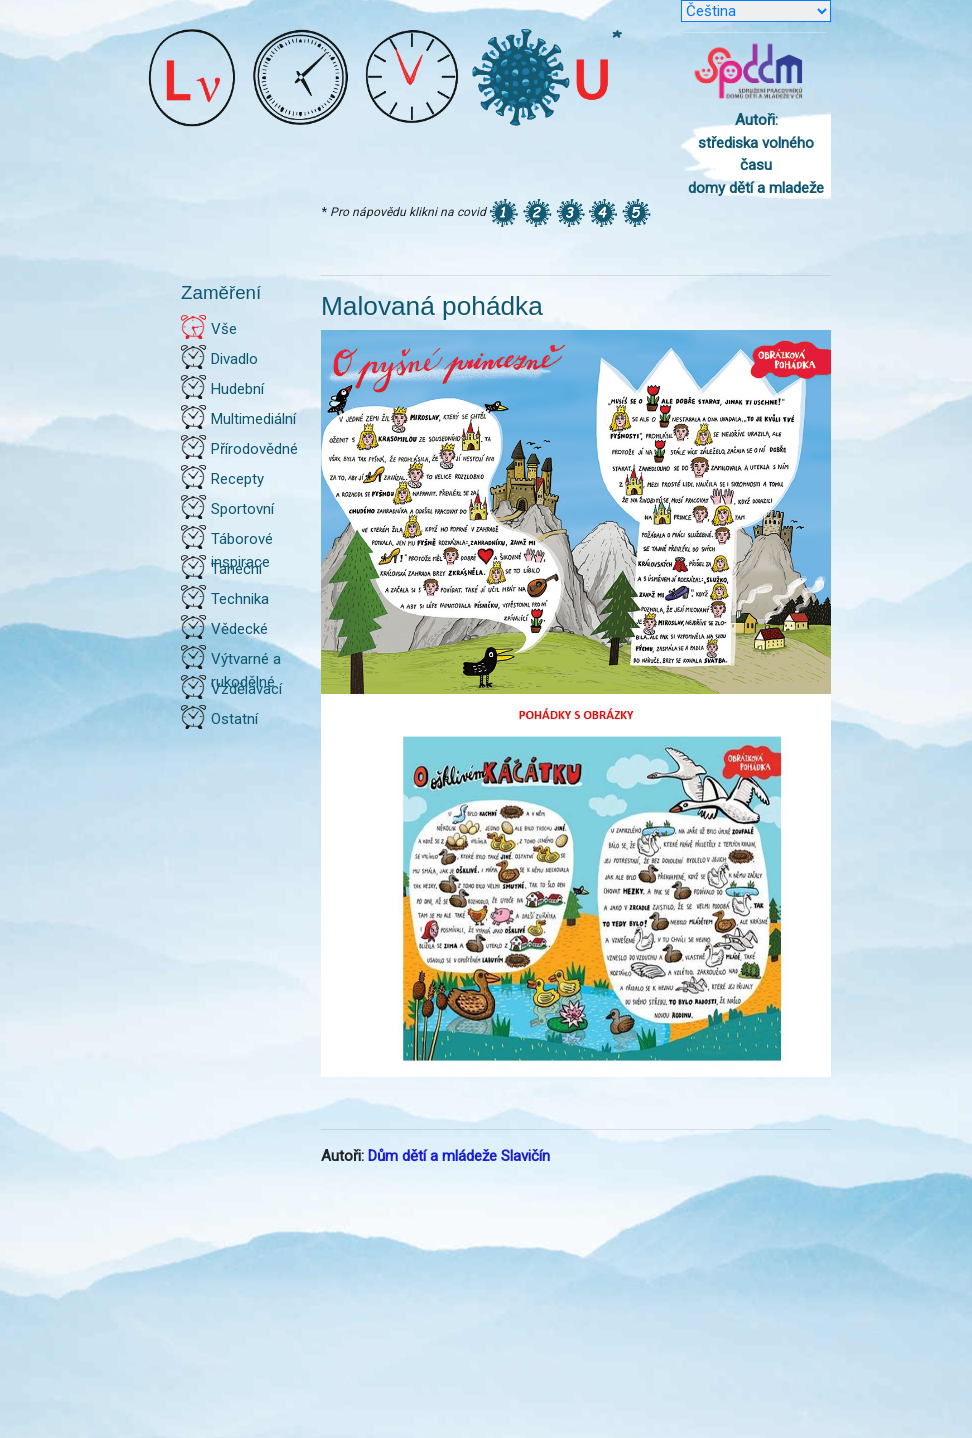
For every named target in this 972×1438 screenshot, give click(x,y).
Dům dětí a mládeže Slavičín (459, 1156)
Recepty (237, 479)
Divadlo (234, 359)
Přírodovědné (254, 449)
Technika (240, 599)
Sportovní (242, 509)
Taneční (236, 569)
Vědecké (239, 629)
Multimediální (253, 419)
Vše (224, 329)
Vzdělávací (246, 689)
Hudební (237, 389)
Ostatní (234, 719)
